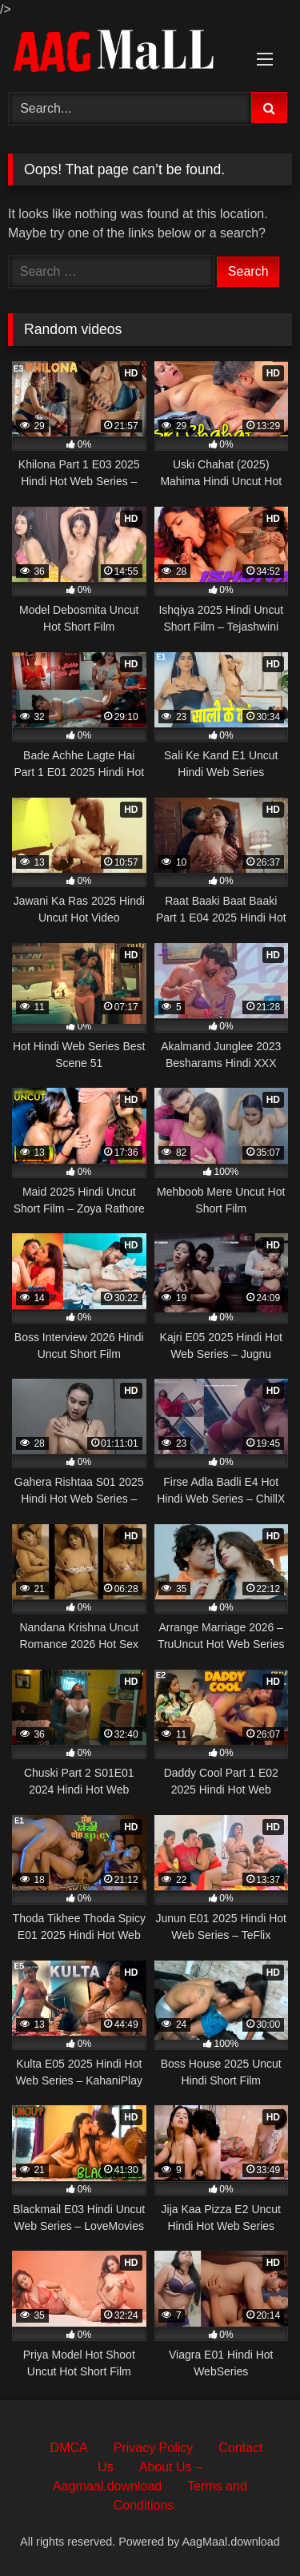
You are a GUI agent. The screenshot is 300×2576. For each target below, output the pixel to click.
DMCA (69, 2448)
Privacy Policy (154, 2448)
